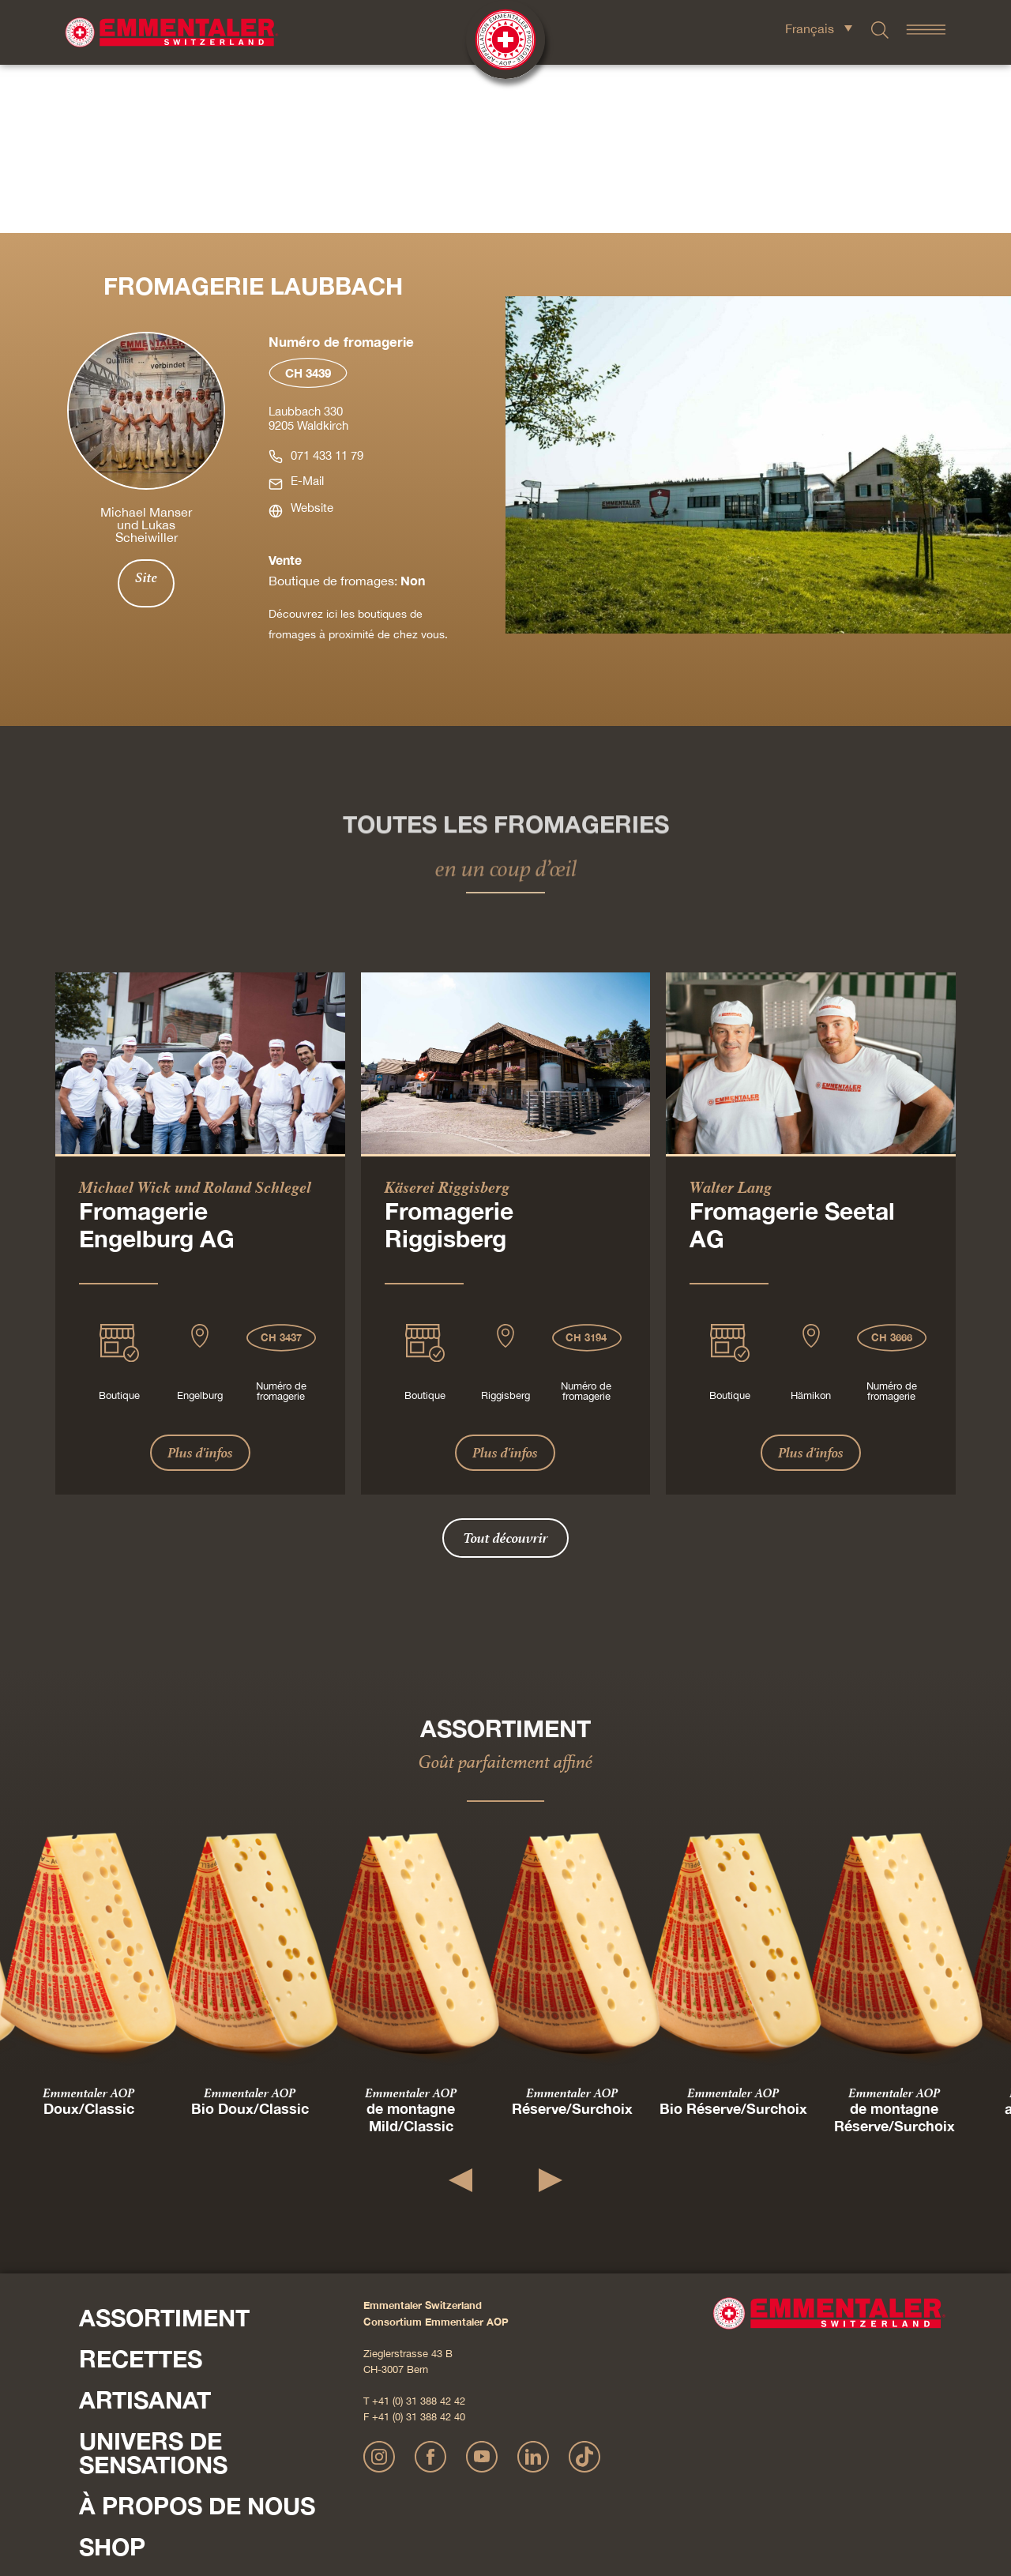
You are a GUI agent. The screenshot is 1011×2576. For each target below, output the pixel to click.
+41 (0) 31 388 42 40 (418, 2248)
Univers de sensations (153, 2284)
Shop (112, 2378)
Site (146, 409)
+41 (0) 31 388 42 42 (418, 2233)
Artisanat (145, 2231)
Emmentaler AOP (88, 1924)
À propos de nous (197, 2337)
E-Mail (307, 312)
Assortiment (164, 2149)
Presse (98, 2443)
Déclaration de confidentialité (510, 2493)
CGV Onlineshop (612, 2493)
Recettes (140, 2190)
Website (312, 339)
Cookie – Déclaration (698, 2493)
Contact (102, 2423)
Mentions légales (407, 2493)
